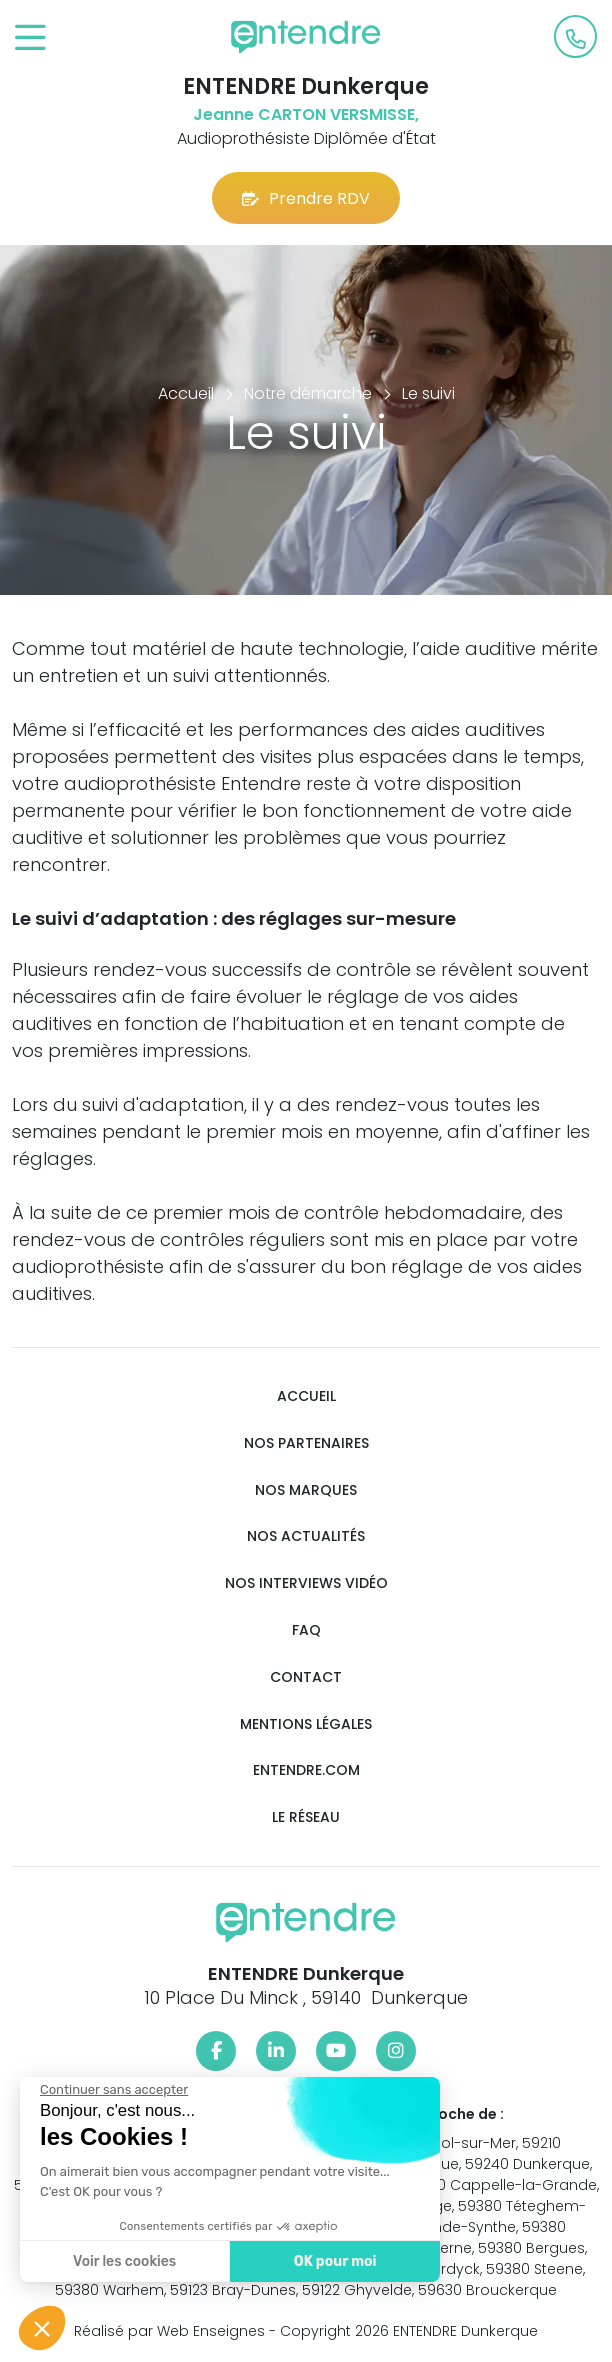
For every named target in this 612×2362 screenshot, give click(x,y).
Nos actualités (306, 1536)
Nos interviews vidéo (306, 1583)
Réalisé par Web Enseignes (169, 2331)
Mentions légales (306, 1724)
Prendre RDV (306, 198)
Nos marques (306, 1490)
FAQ (306, 1630)
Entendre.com (306, 1770)
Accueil (306, 1396)
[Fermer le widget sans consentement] (112, 2090)
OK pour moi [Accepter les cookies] (332, 2261)
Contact (306, 1677)
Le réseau (306, 1817)
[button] (42, 2328)
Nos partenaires (306, 1443)
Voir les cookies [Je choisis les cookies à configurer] (122, 2261)
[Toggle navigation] (30, 38)
